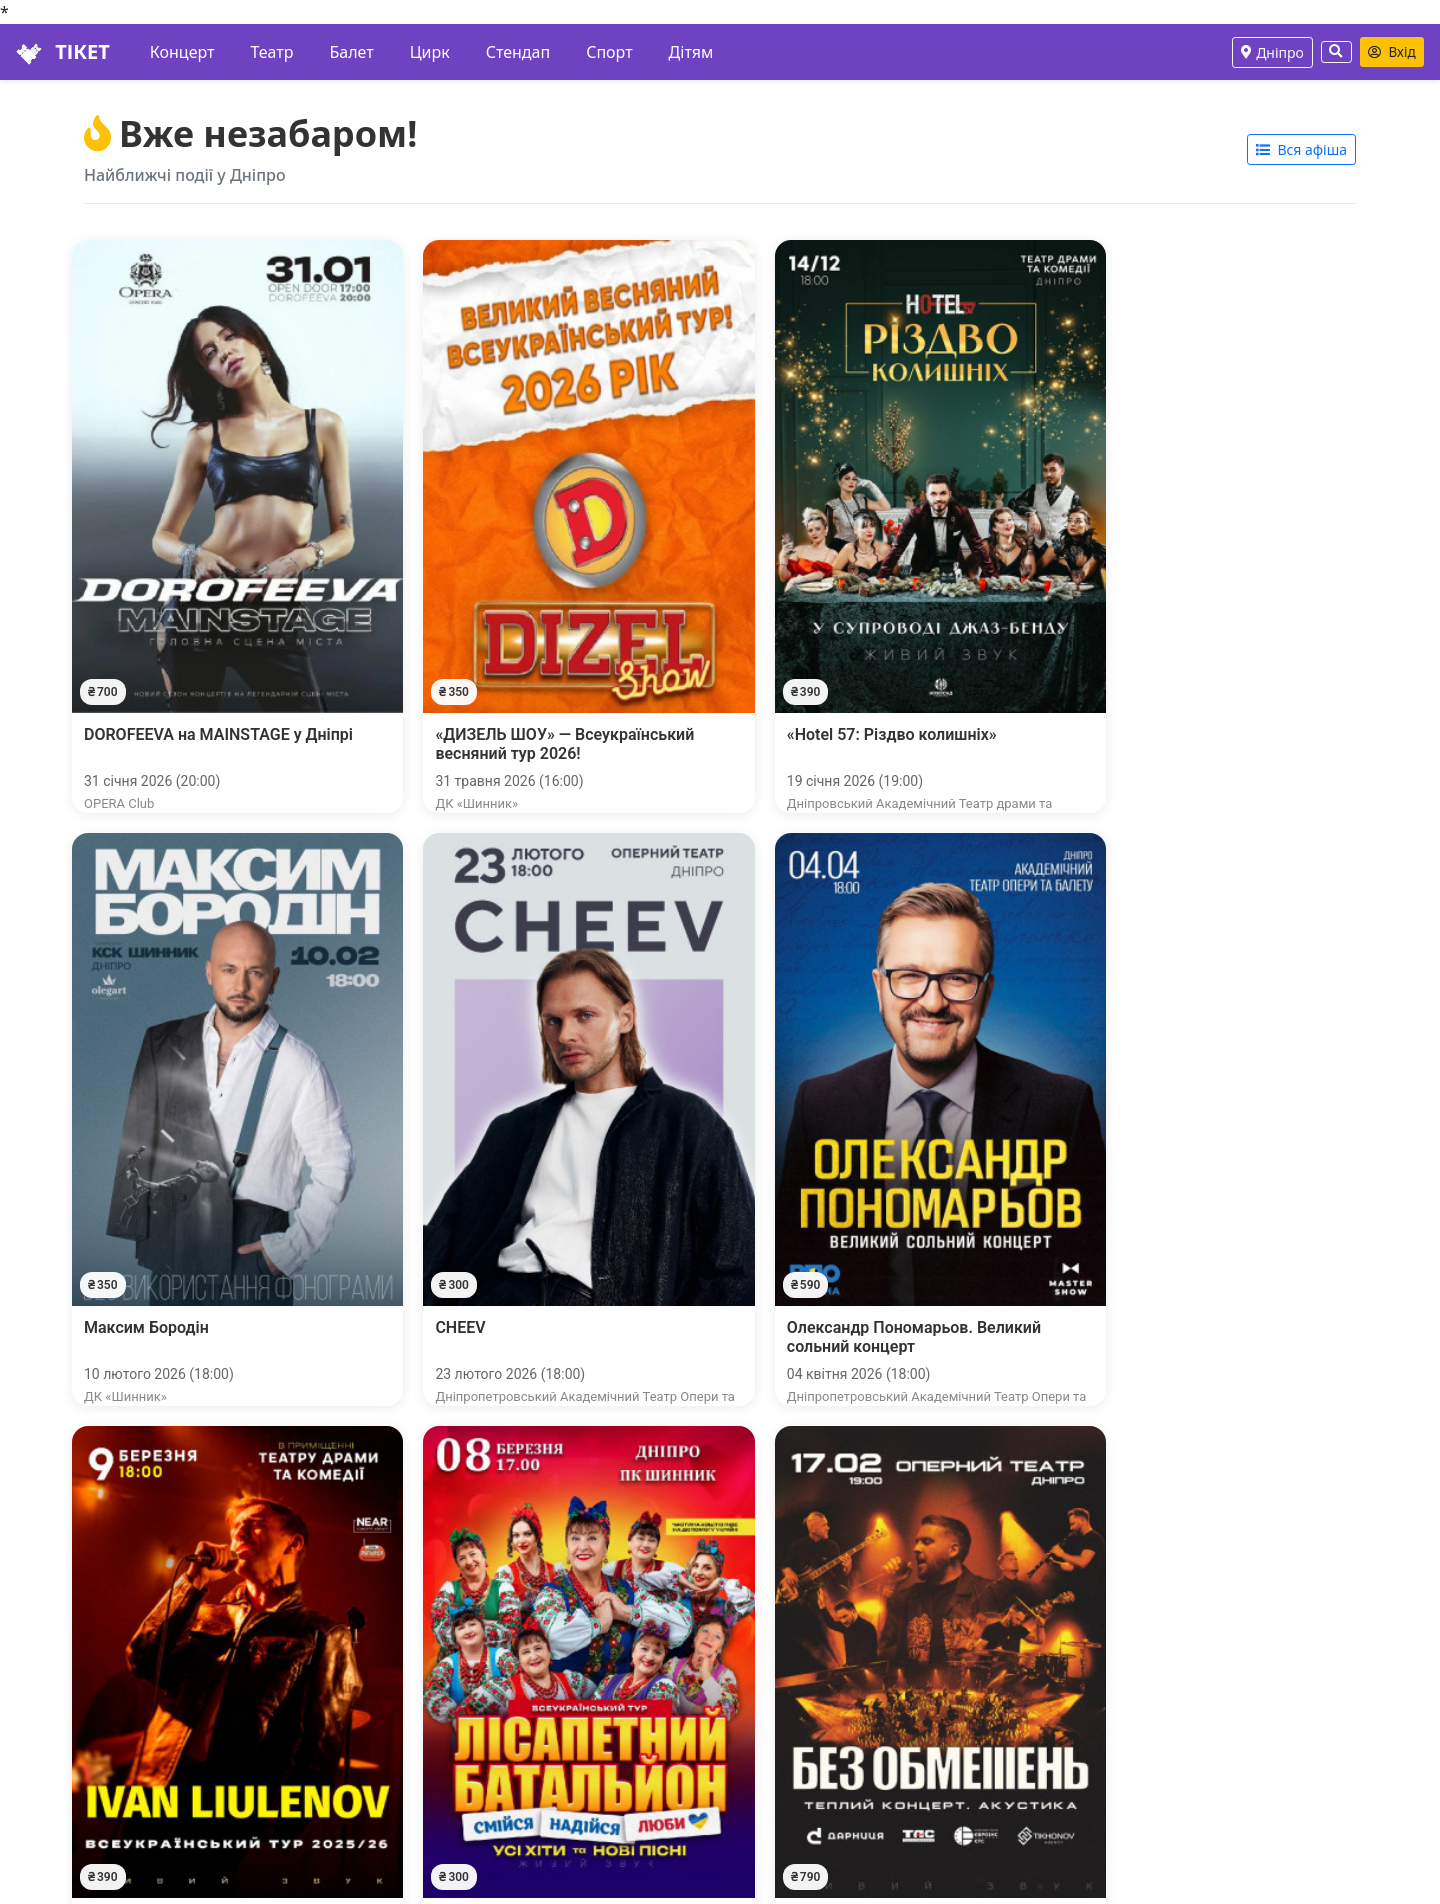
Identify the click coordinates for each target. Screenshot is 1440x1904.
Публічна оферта (97, 1823)
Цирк (430, 52)
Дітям (691, 52)
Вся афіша (1301, 622)
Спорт (609, 52)
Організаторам (557, 1751)
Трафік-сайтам (555, 1727)
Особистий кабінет (104, 1727)
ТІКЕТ (63, 51)
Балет (351, 52)
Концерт (182, 52)
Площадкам (545, 1775)
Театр (271, 52)
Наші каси (71, 1751)
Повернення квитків (110, 1799)
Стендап (518, 52)
